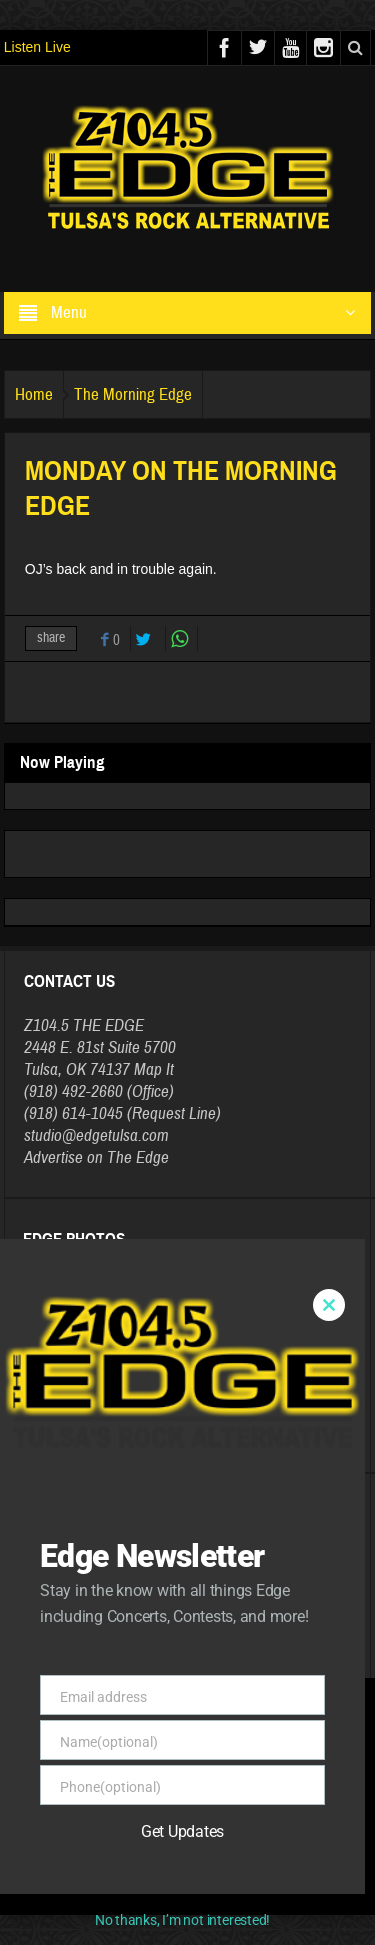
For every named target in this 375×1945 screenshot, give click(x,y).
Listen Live (37, 47)
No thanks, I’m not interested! (182, 1920)
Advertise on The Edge (96, 1157)
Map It (154, 1069)
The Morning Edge (133, 394)
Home (34, 394)
